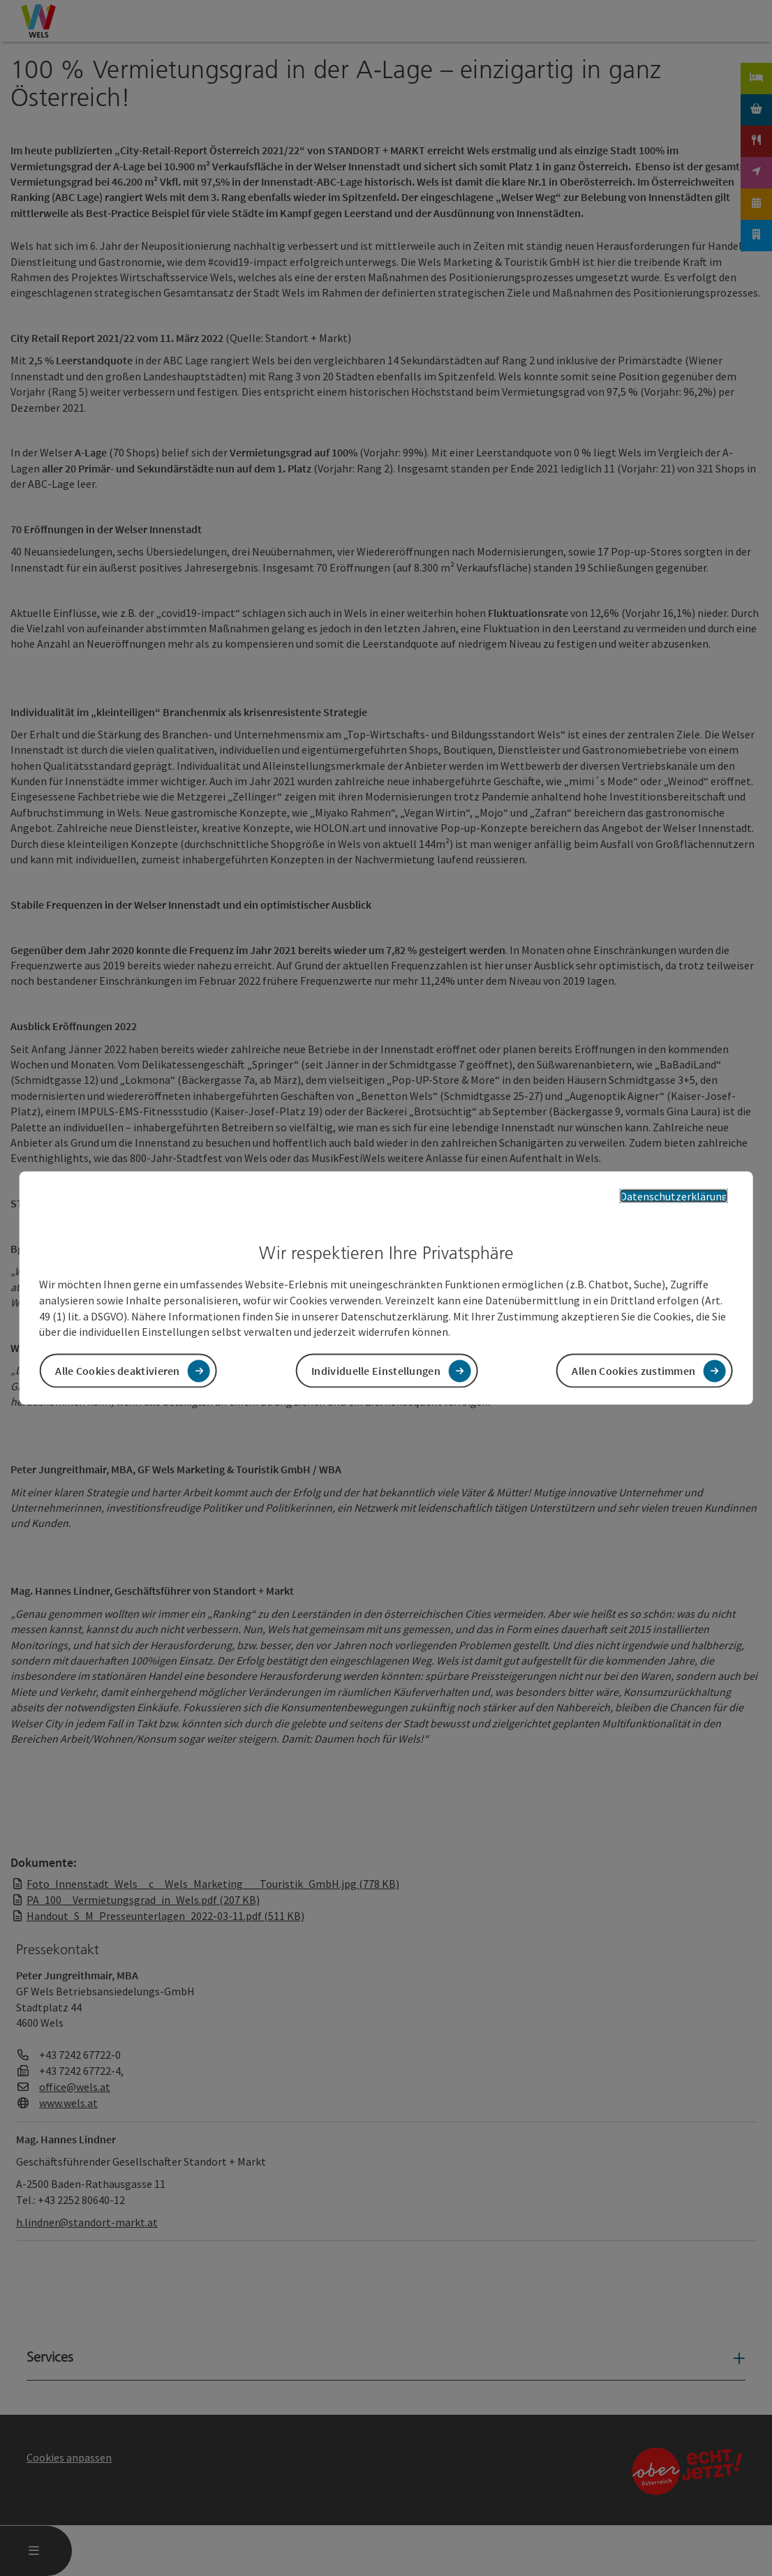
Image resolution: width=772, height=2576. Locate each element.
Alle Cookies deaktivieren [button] (117, 1371)
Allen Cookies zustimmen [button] (633, 1371)
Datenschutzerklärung (674, 1196)
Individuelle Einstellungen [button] (375, 1371)
